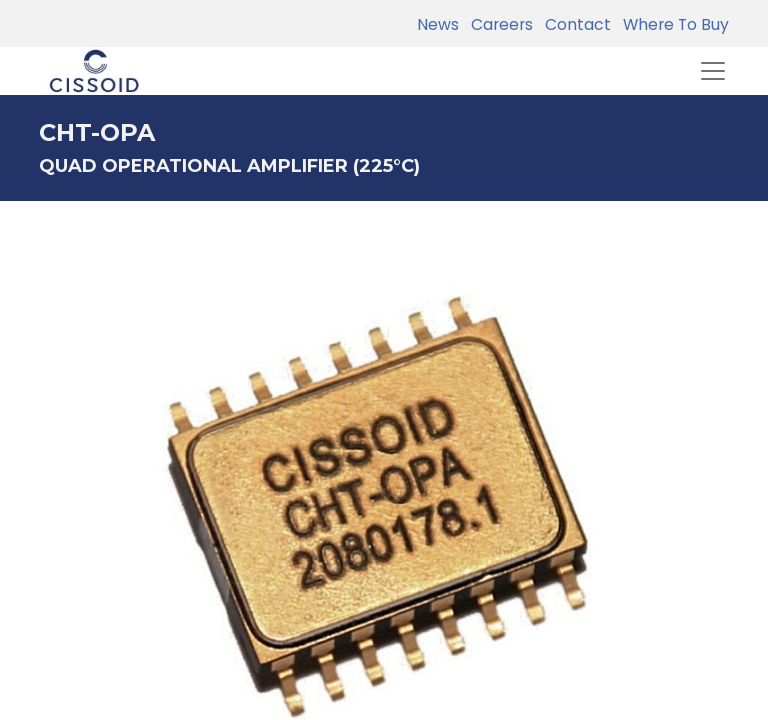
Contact (574, 24)
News (438, 24)
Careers (498, 24)
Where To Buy (672, 24)
